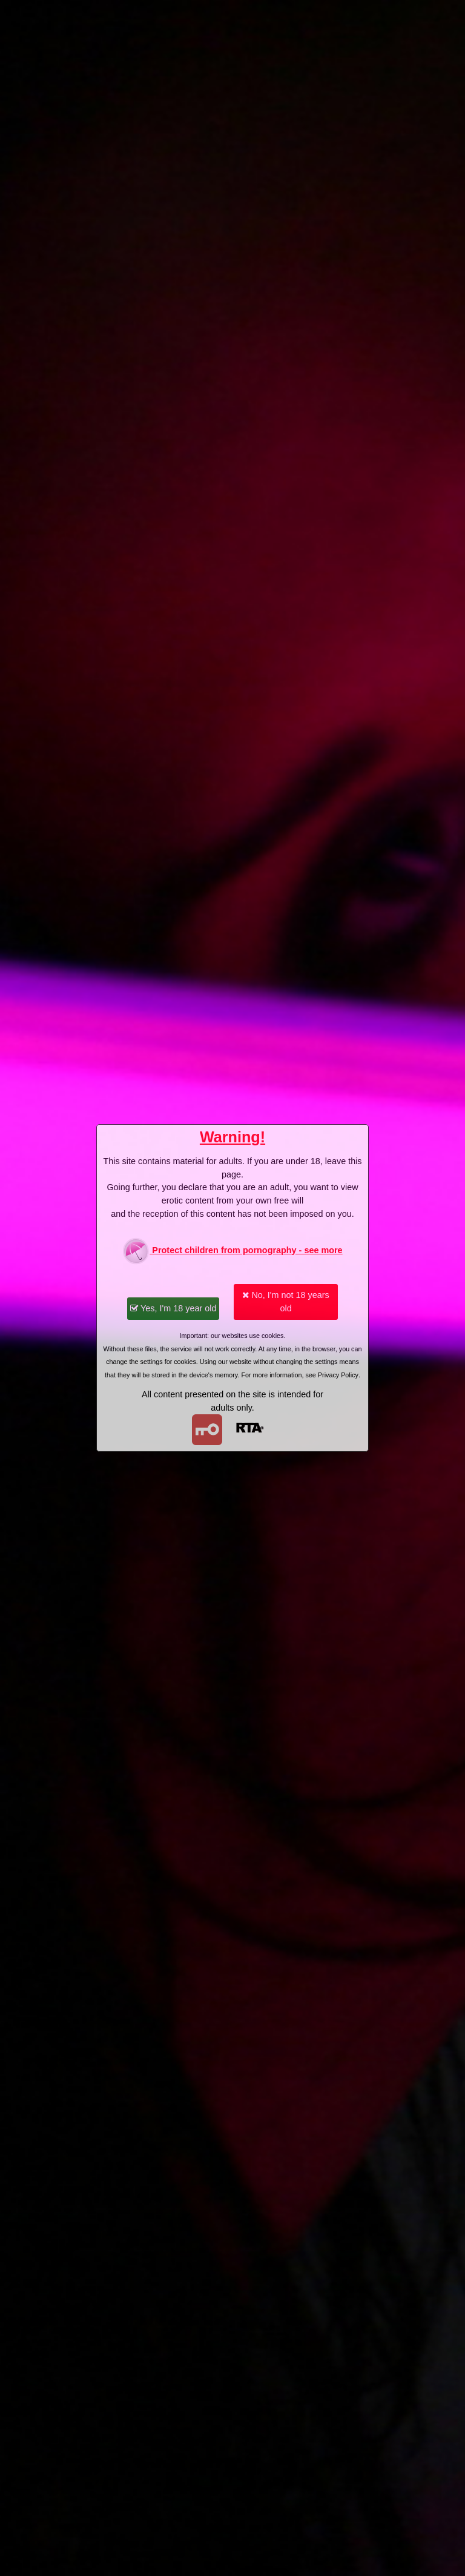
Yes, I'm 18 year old (173, 1308)
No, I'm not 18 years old (285, 1301)
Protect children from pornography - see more (232, 1251)
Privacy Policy (338, 1375)
